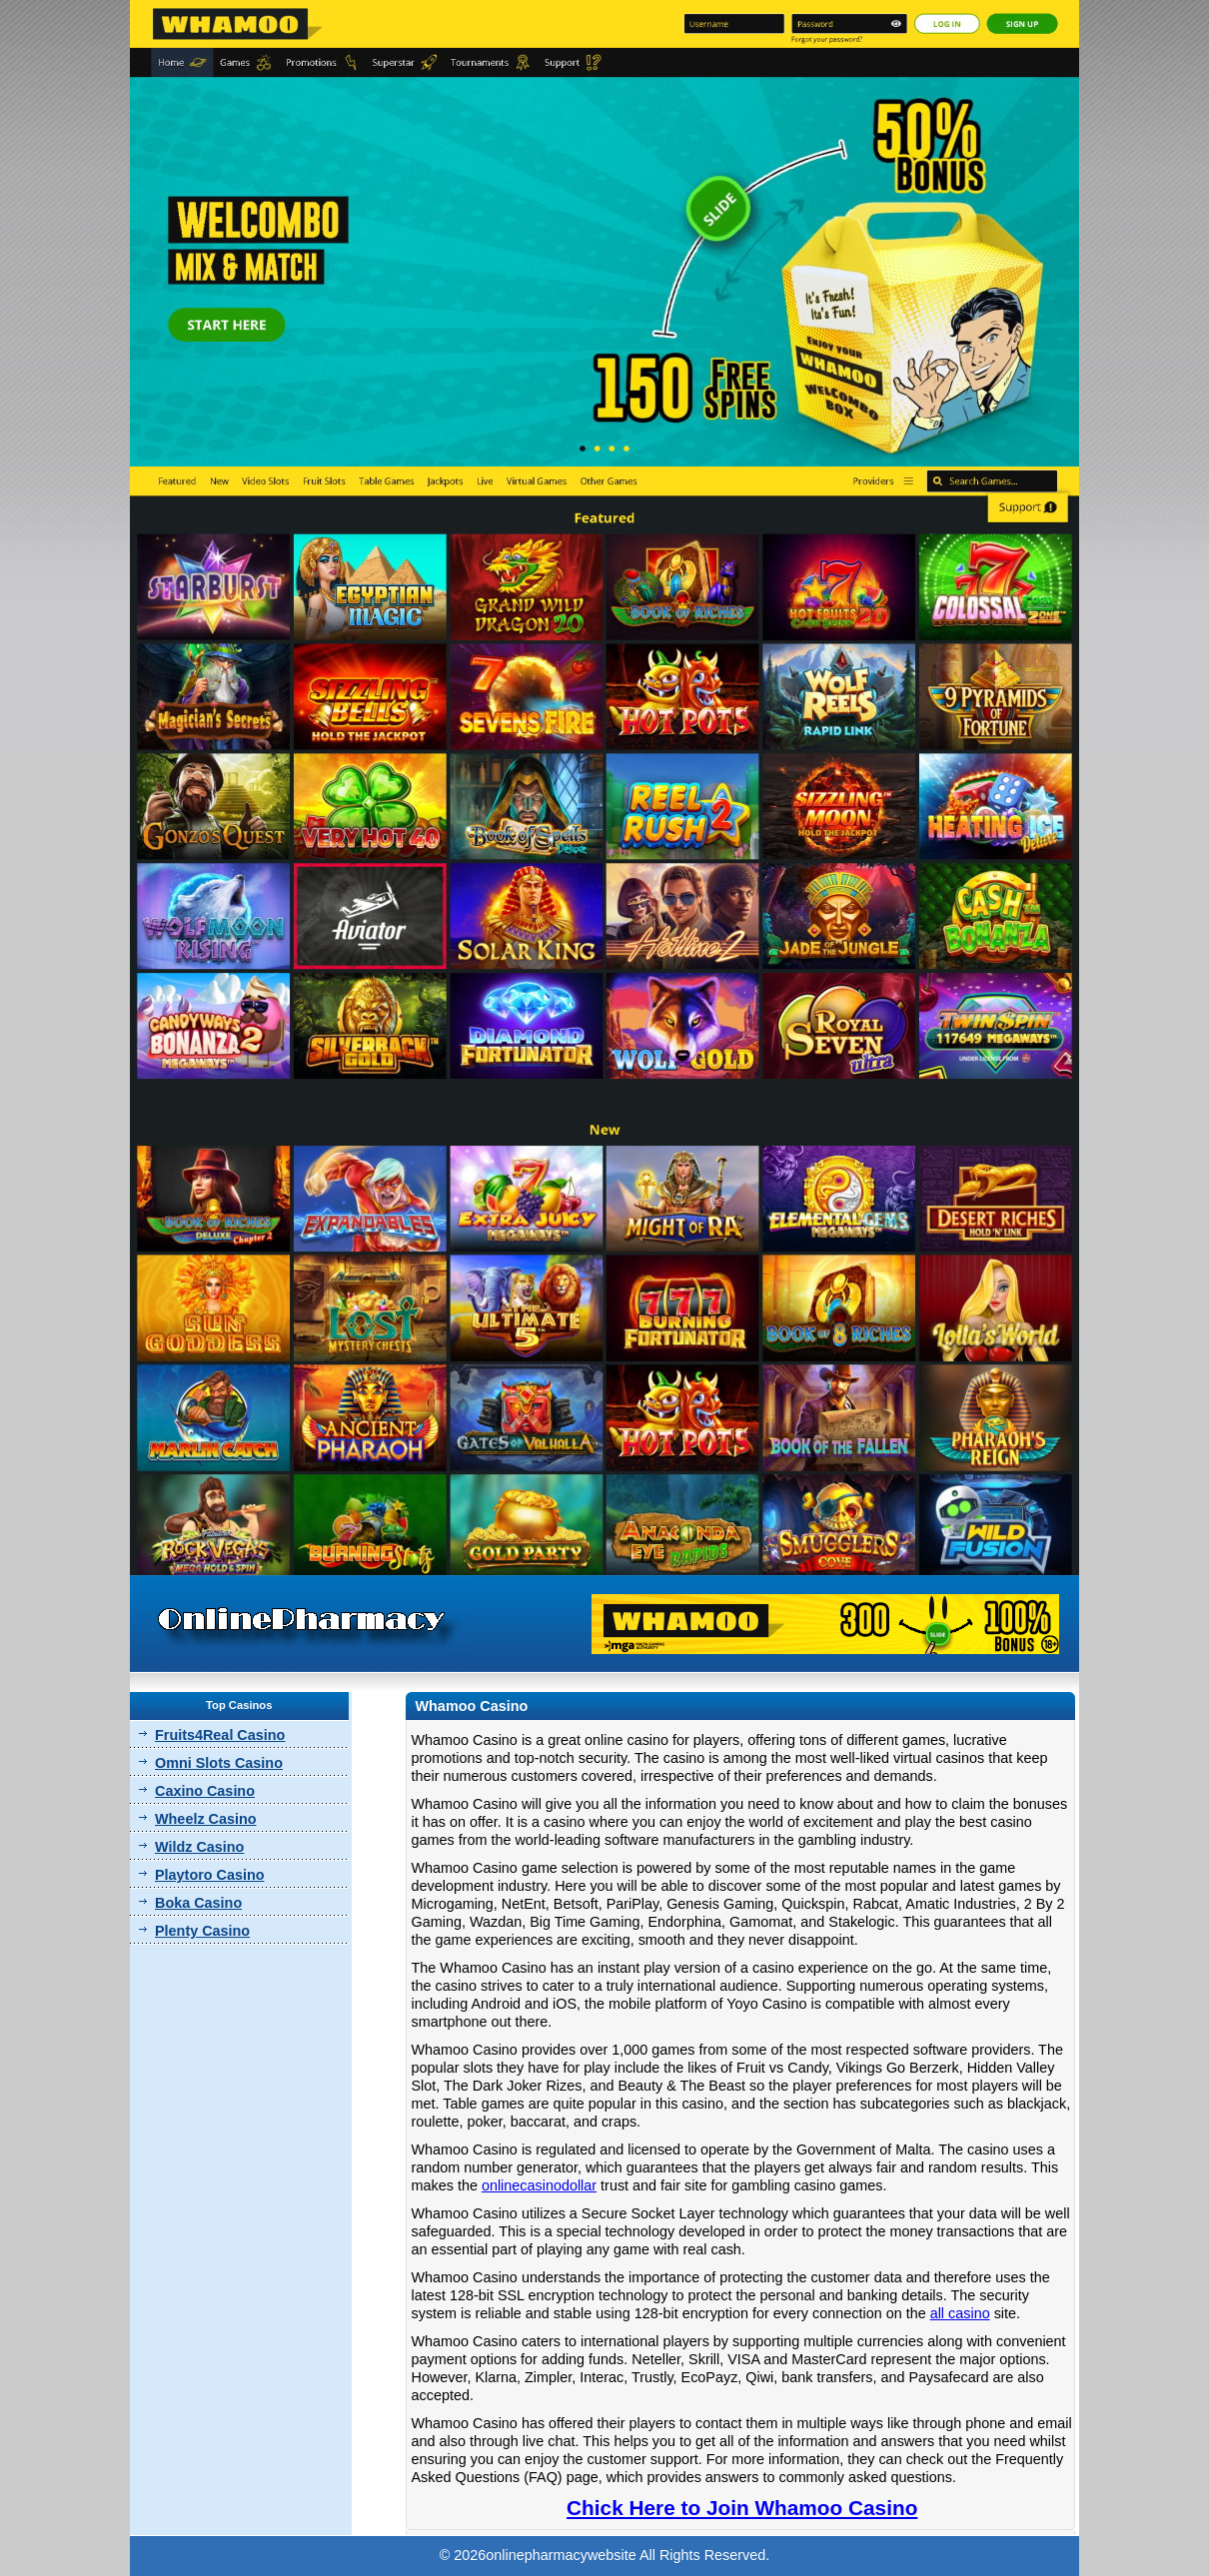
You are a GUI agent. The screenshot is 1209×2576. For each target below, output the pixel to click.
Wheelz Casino (206, 1819)
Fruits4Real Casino (220, 1735)
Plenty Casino (202, 1931)
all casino (960, 2313)
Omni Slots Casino (219, 1763)
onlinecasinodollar (539, 2185)
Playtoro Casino (210, 1875)
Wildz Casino (199, 1847)
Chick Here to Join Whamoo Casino (742, 2507)
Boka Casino (198, 1903)
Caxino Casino (205, 1791)
